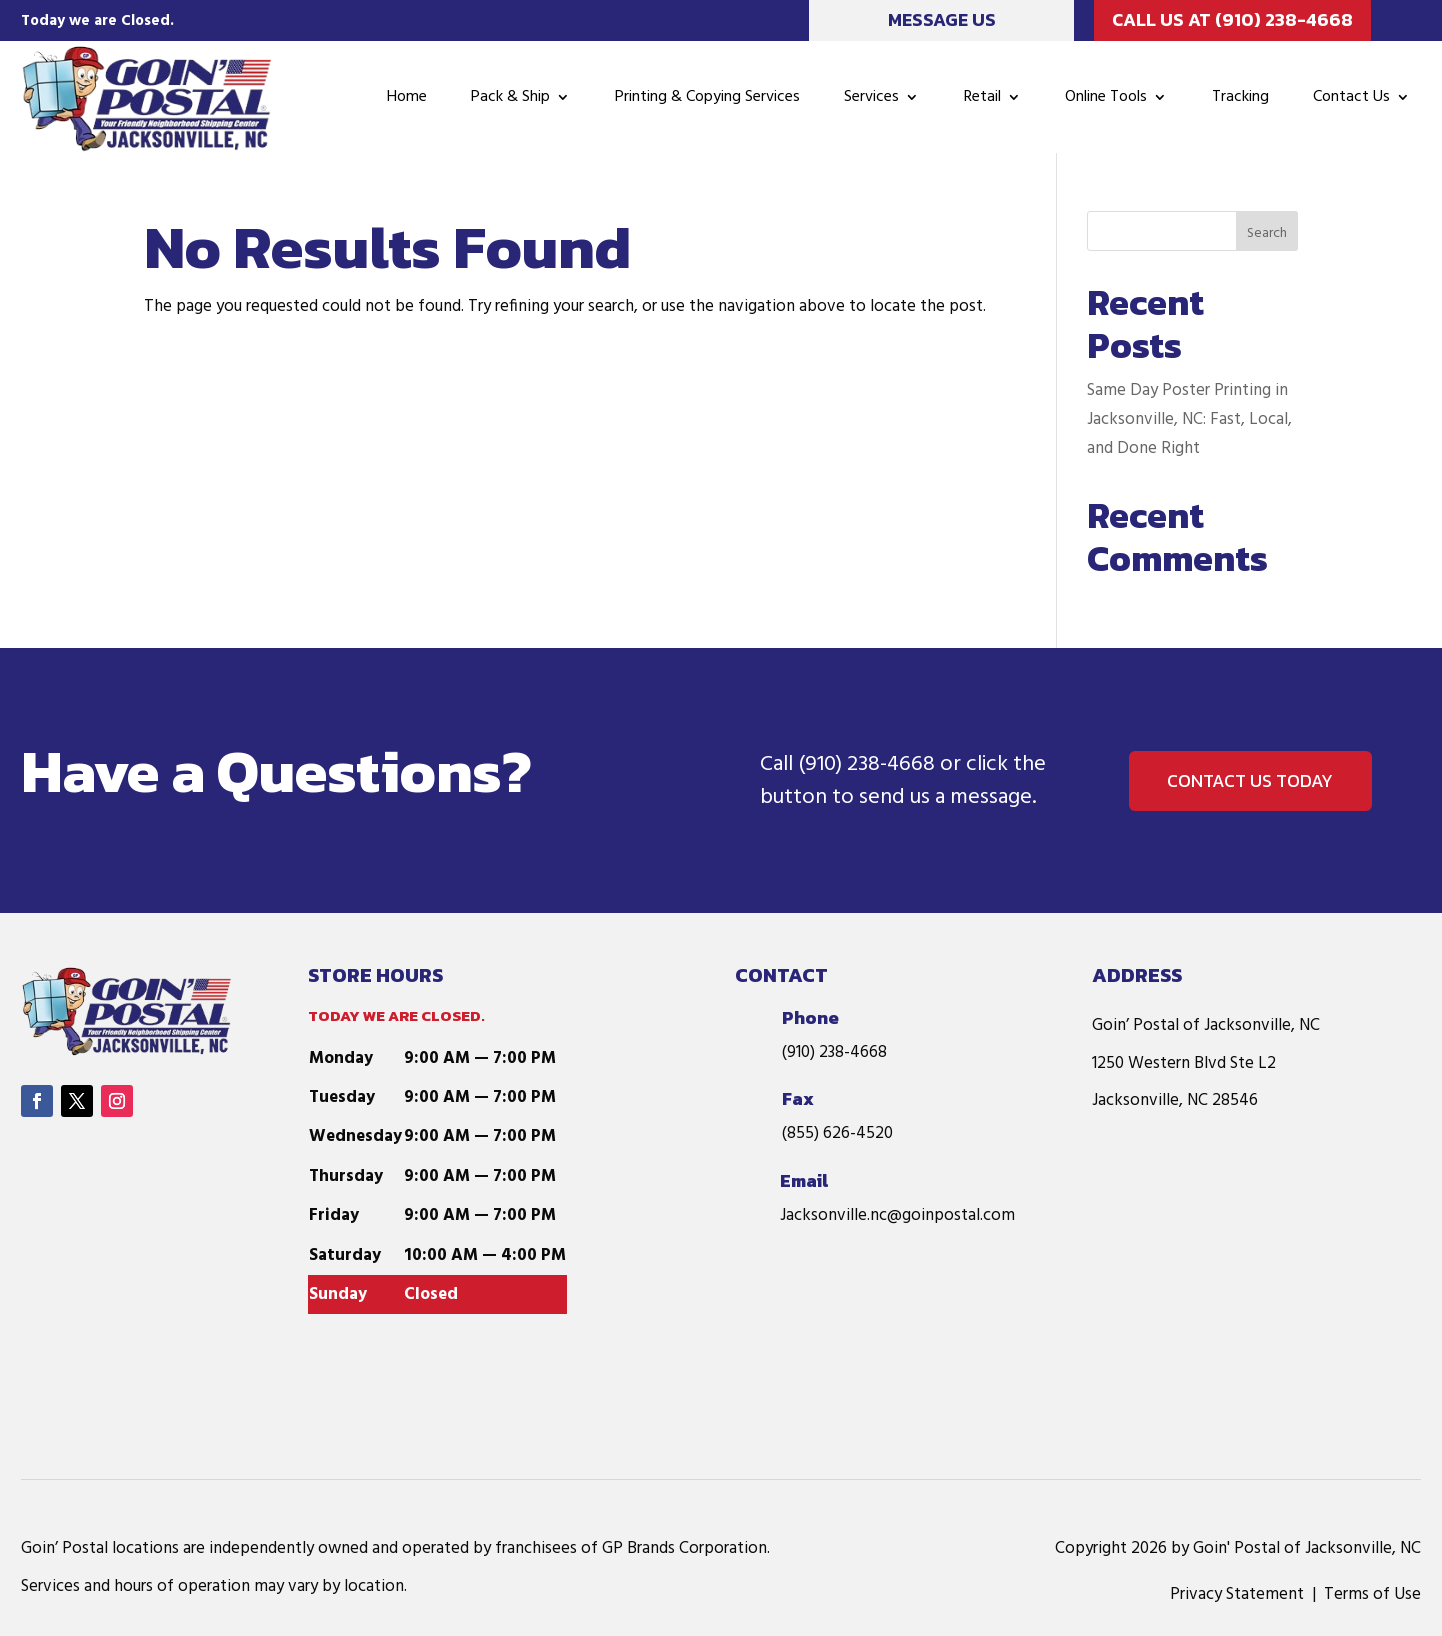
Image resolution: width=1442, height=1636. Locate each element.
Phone (810, 1017)
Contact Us (1351, 97)
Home (407, 97)
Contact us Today (1252, 780)
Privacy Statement (1237, 1594)
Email (804, 1180)
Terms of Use (1372, 1594)
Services (871, 97)
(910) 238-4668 (866, 764)
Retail (982, 97)
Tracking (1240, 97)
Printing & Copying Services (707, 97)
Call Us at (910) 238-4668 (1232, 19)
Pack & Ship (510, 97)
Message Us (942, 19)
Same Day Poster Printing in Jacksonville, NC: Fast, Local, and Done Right (1189, 419)
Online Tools (1106, 97)
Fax (798, 1098)
